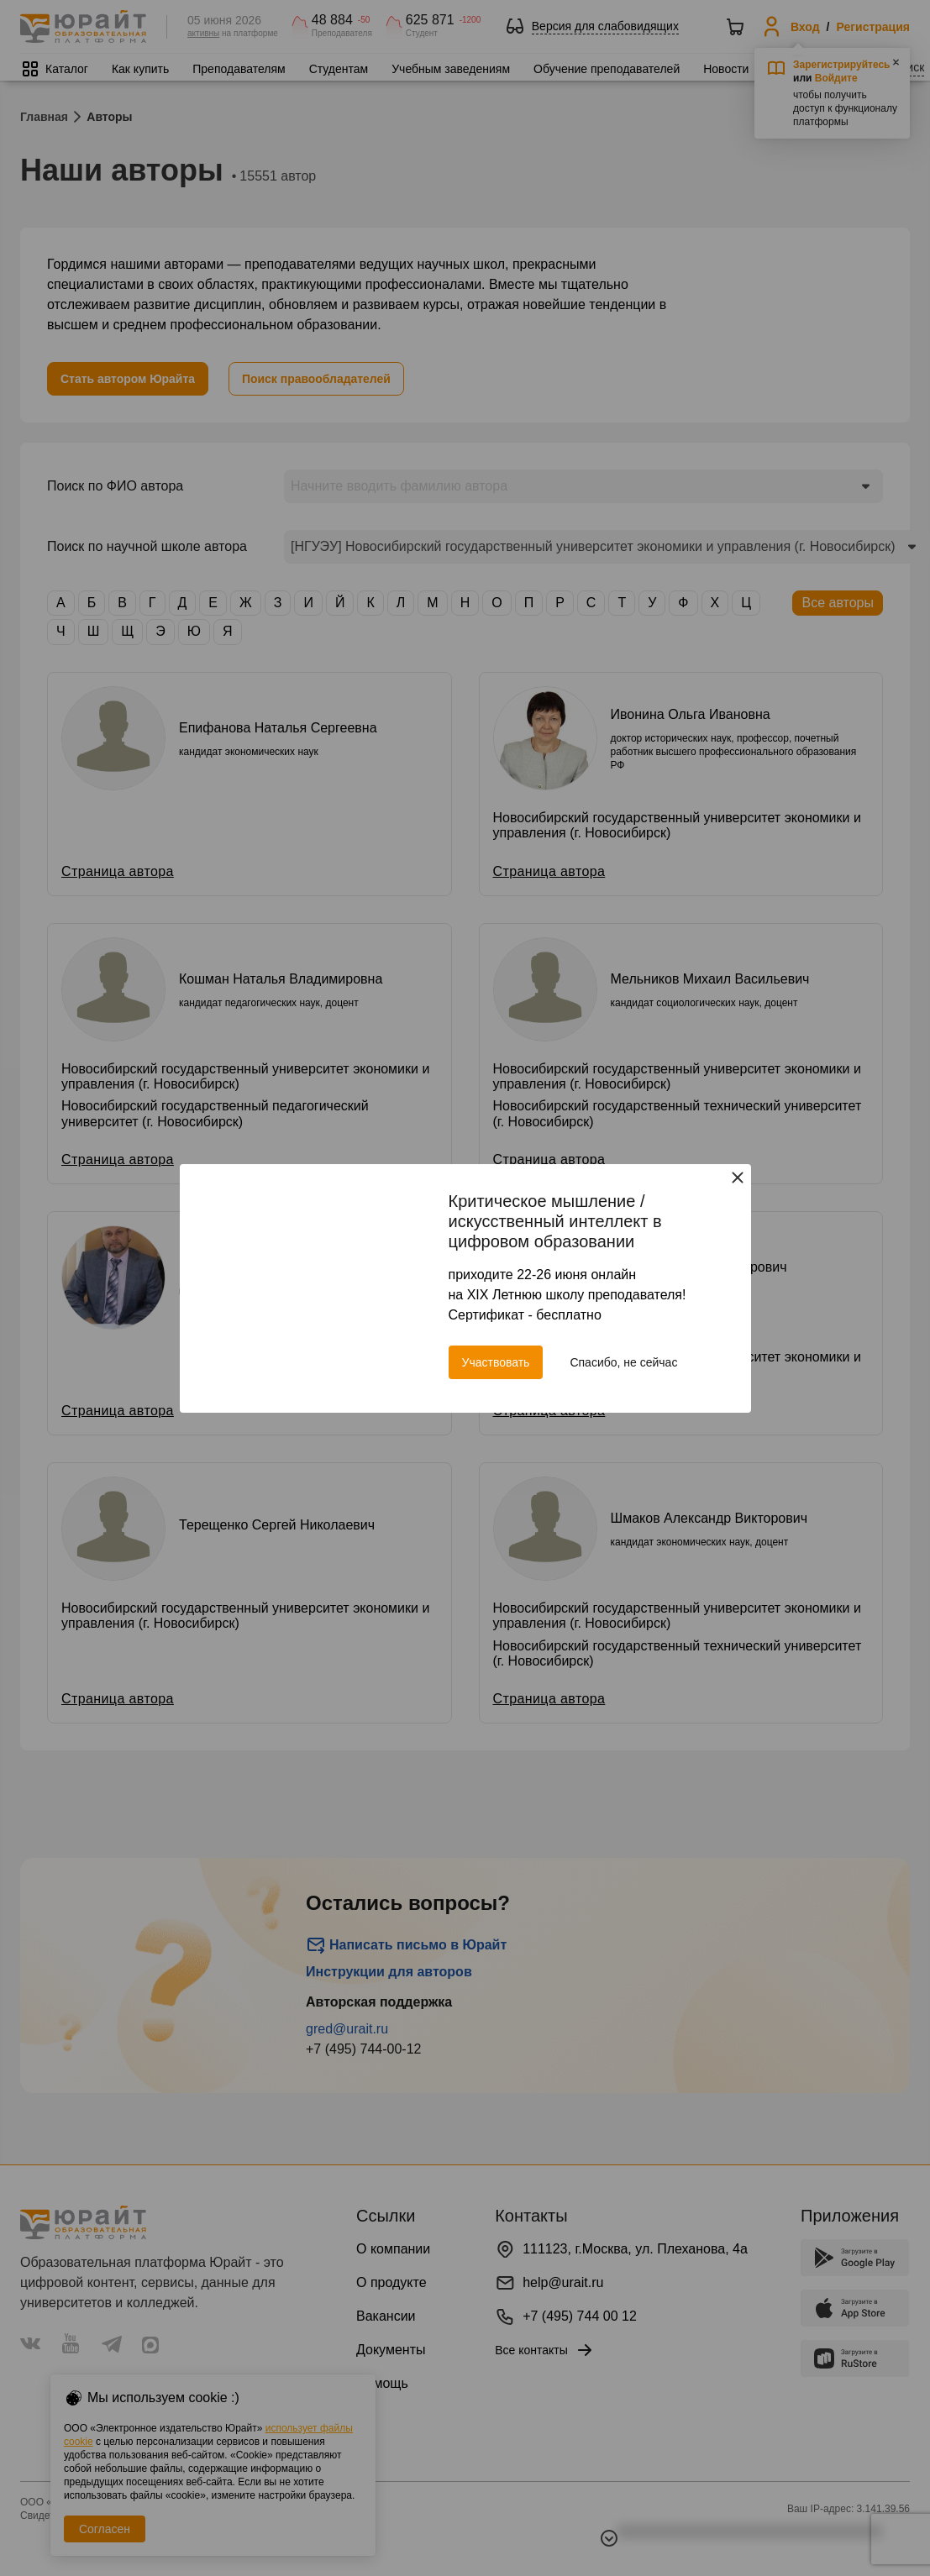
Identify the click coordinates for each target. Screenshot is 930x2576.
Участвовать (496, 1362)
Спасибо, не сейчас (623, 1362)
